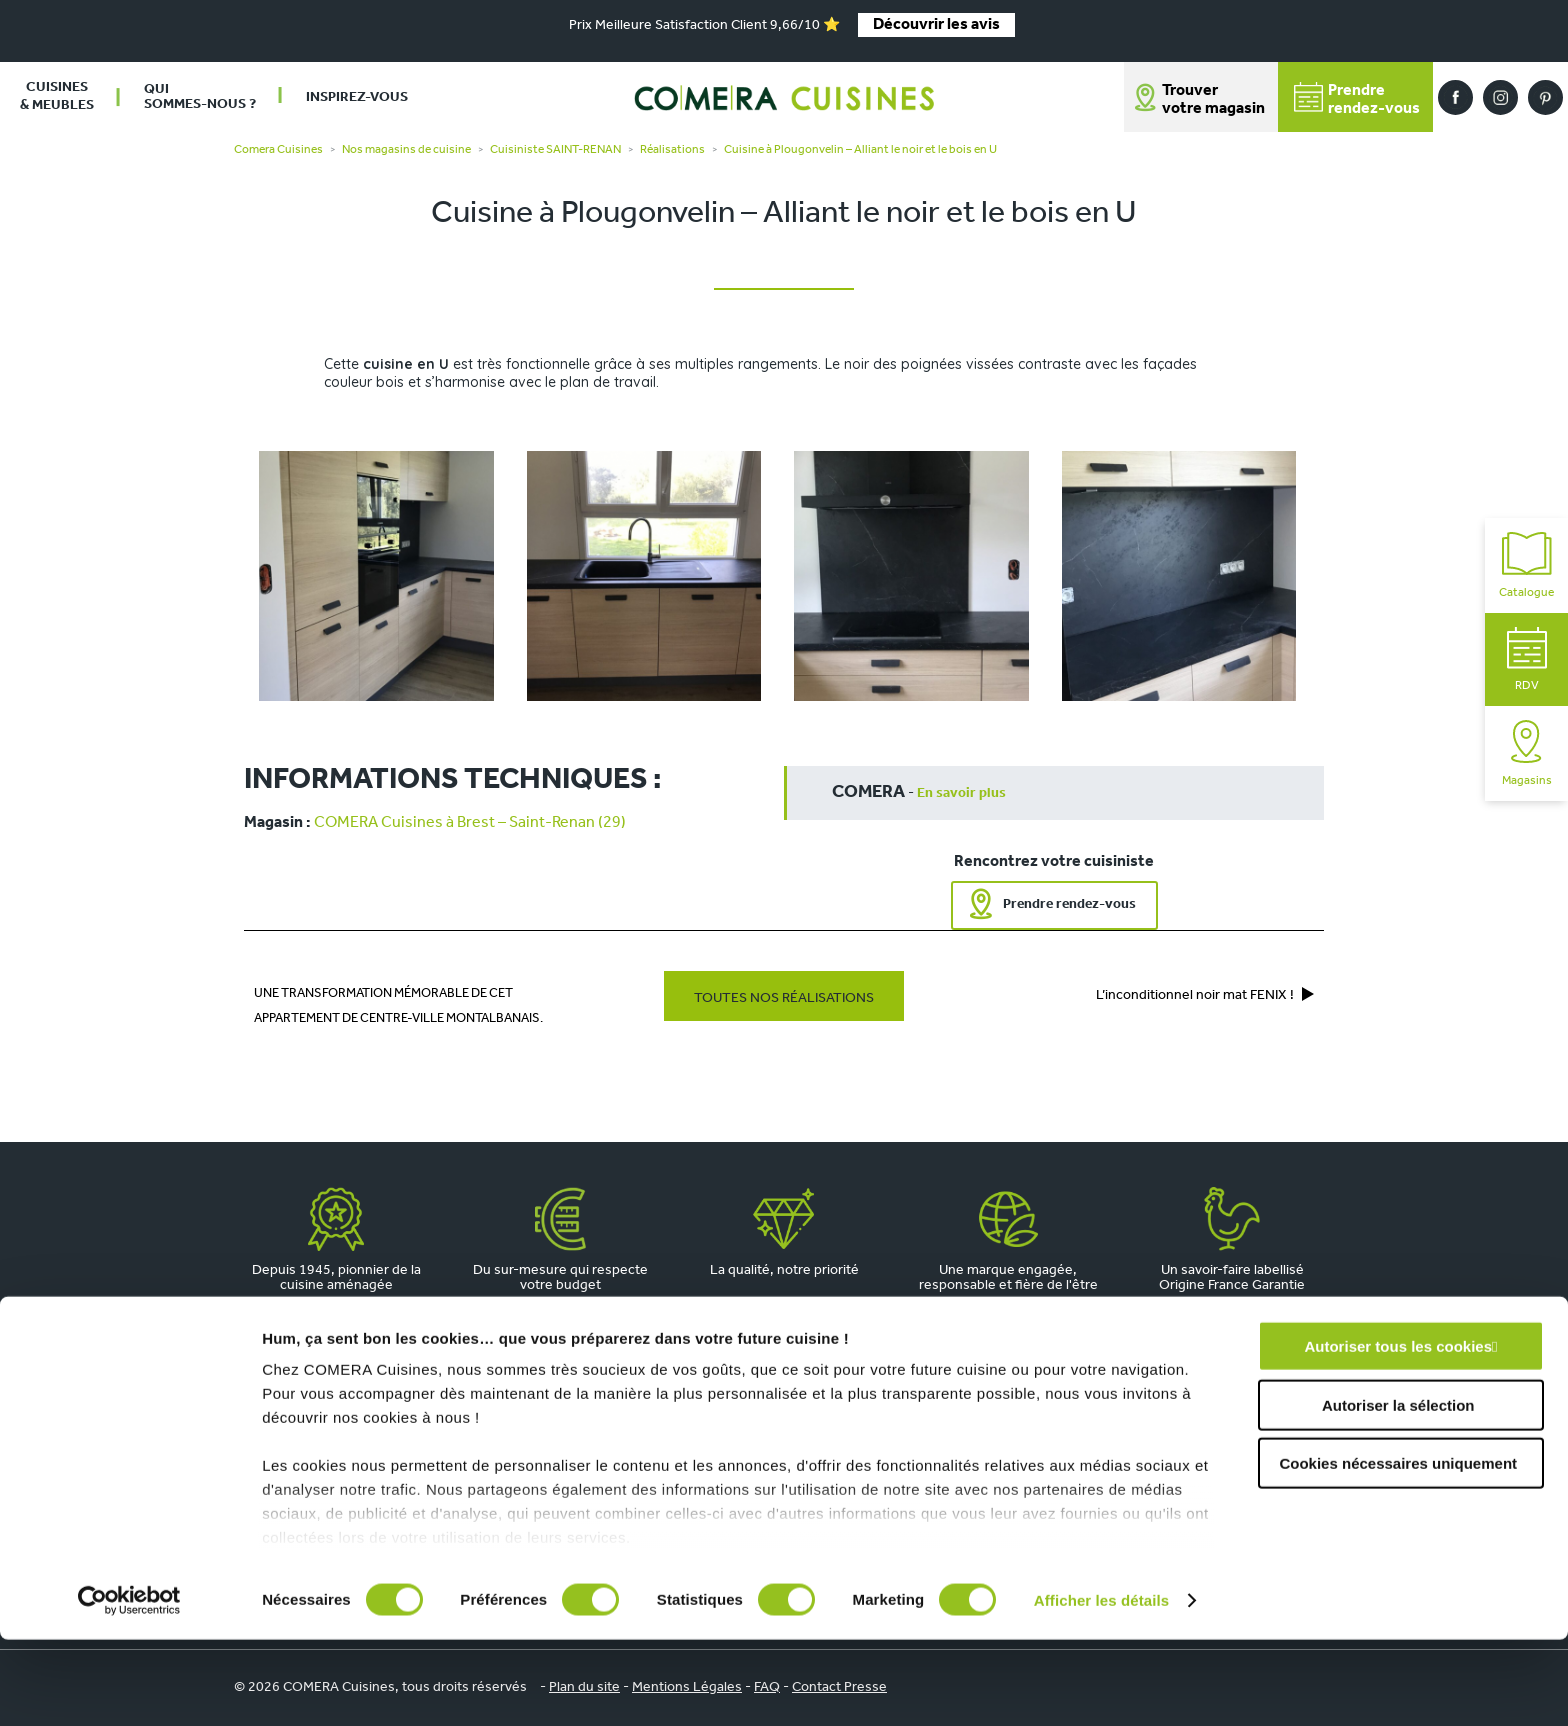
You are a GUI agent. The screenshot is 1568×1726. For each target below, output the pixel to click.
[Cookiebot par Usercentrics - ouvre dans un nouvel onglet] (129, 1687)
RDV (1527, 659)
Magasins (1527, 753)
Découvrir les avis (936, 25)
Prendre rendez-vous (1069, 904)
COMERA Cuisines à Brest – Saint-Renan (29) (470, 823)
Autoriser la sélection (1398, 1491)
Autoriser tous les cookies (1398, 1433)
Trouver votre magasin (1213, 100)
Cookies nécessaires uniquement (1398, 1550)
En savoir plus (961, 793)
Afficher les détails (1101, 1686)
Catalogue (1526, 565)
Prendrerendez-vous (1357, 99)
